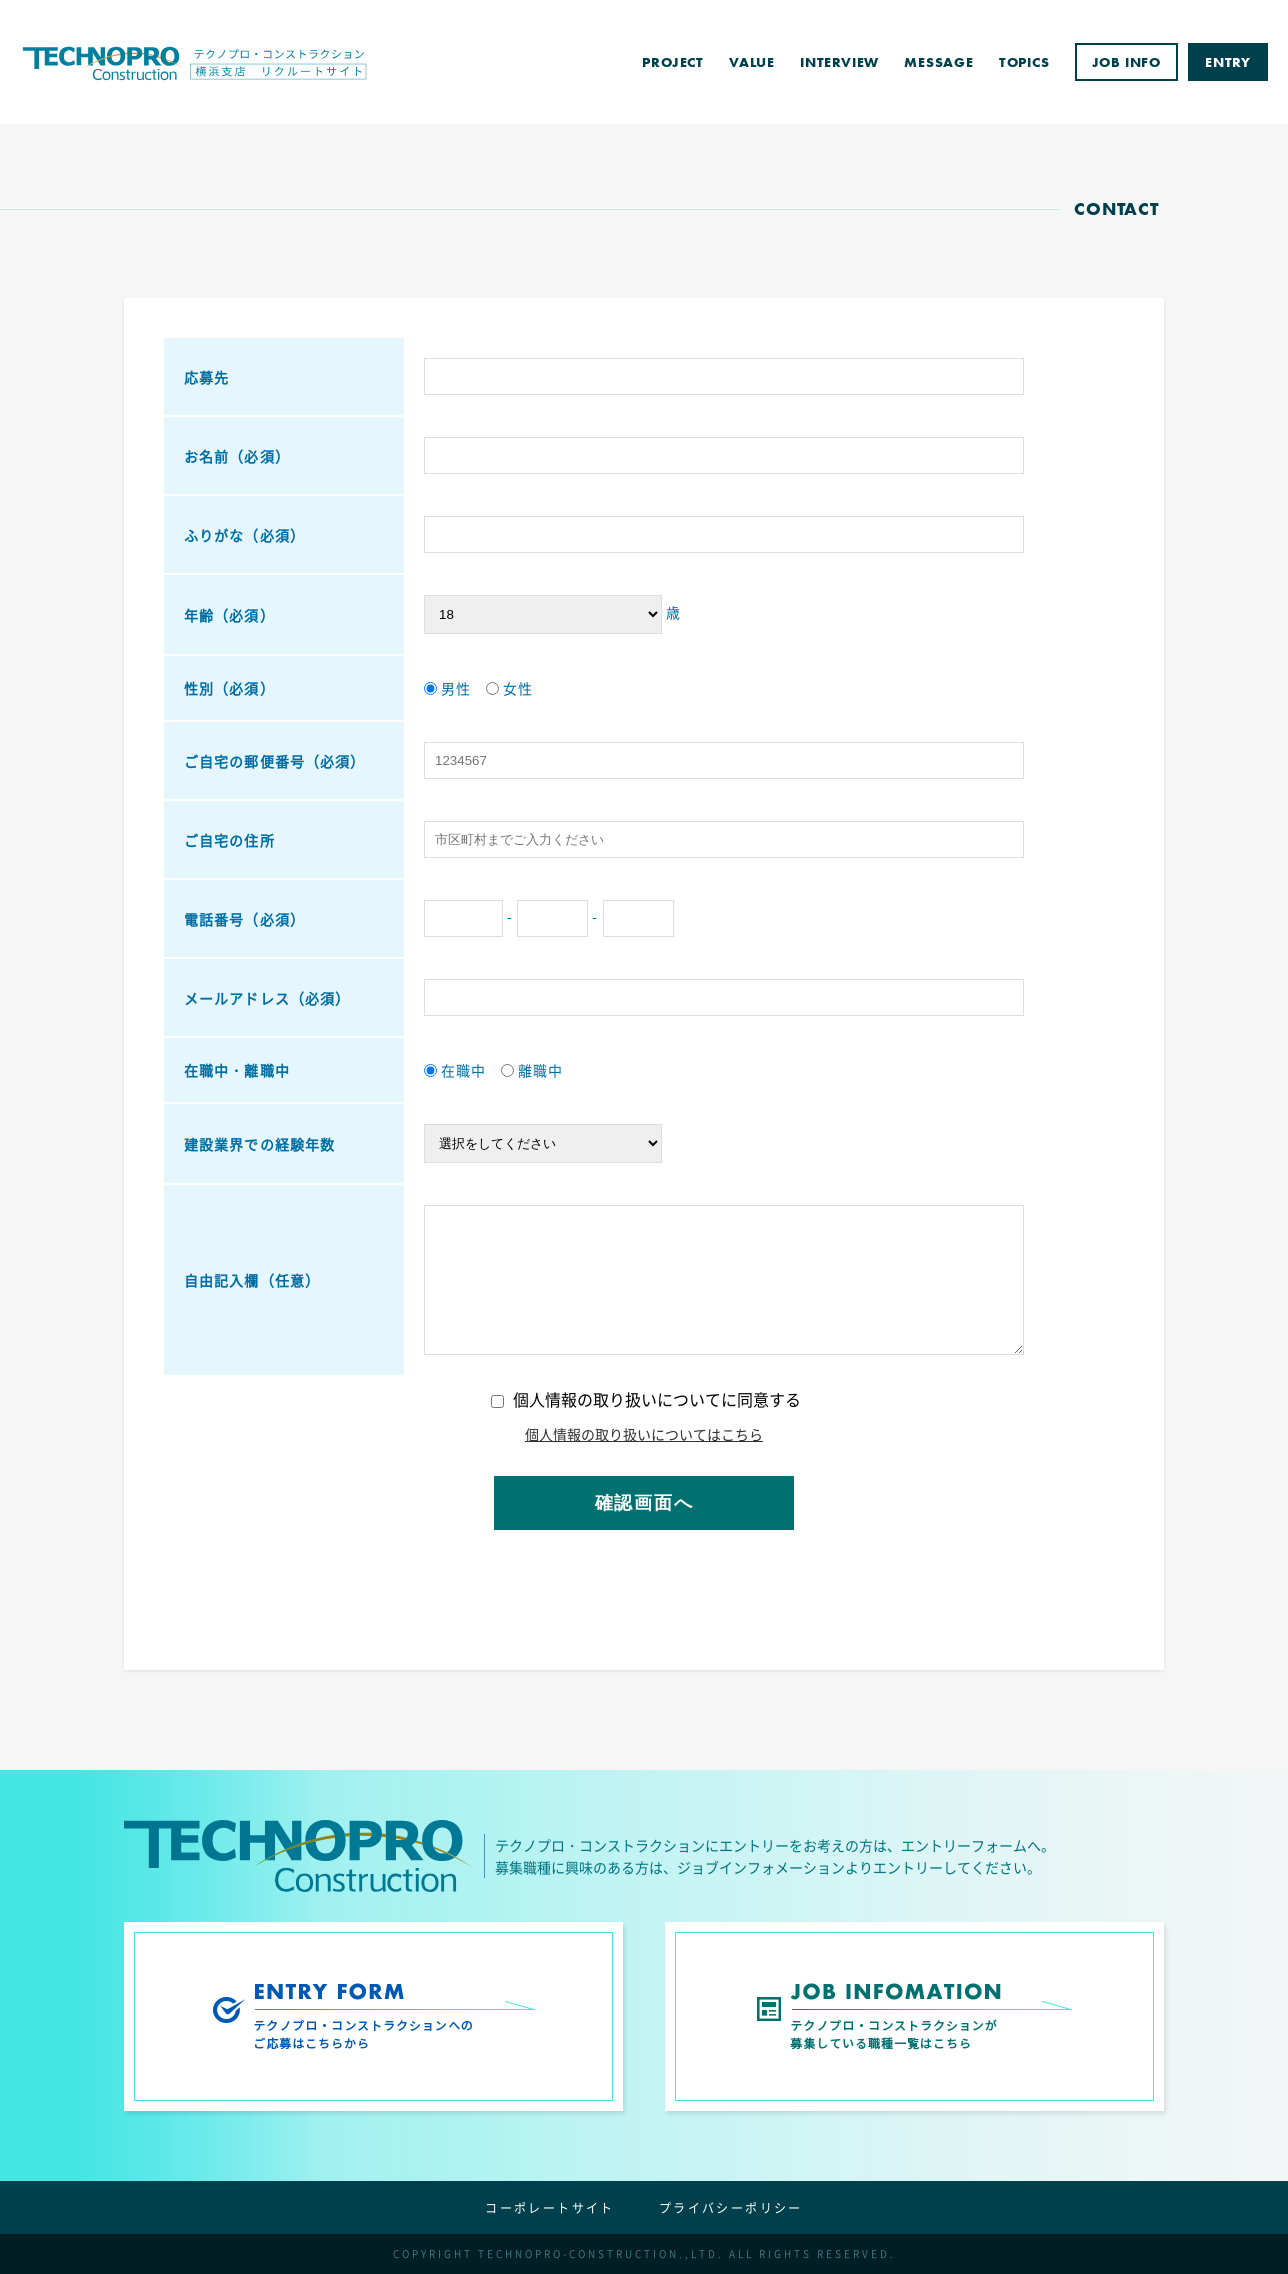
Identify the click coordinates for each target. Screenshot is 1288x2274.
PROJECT (673, 62)
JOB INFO (1126, 62)
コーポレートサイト (550, 2208)
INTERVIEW (839, 62)
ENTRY (1228, 62)
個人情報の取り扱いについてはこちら (644, 1434)
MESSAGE (939, 62)
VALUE (752, 62)
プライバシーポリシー (731, 2208)
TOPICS (1024, 62)
